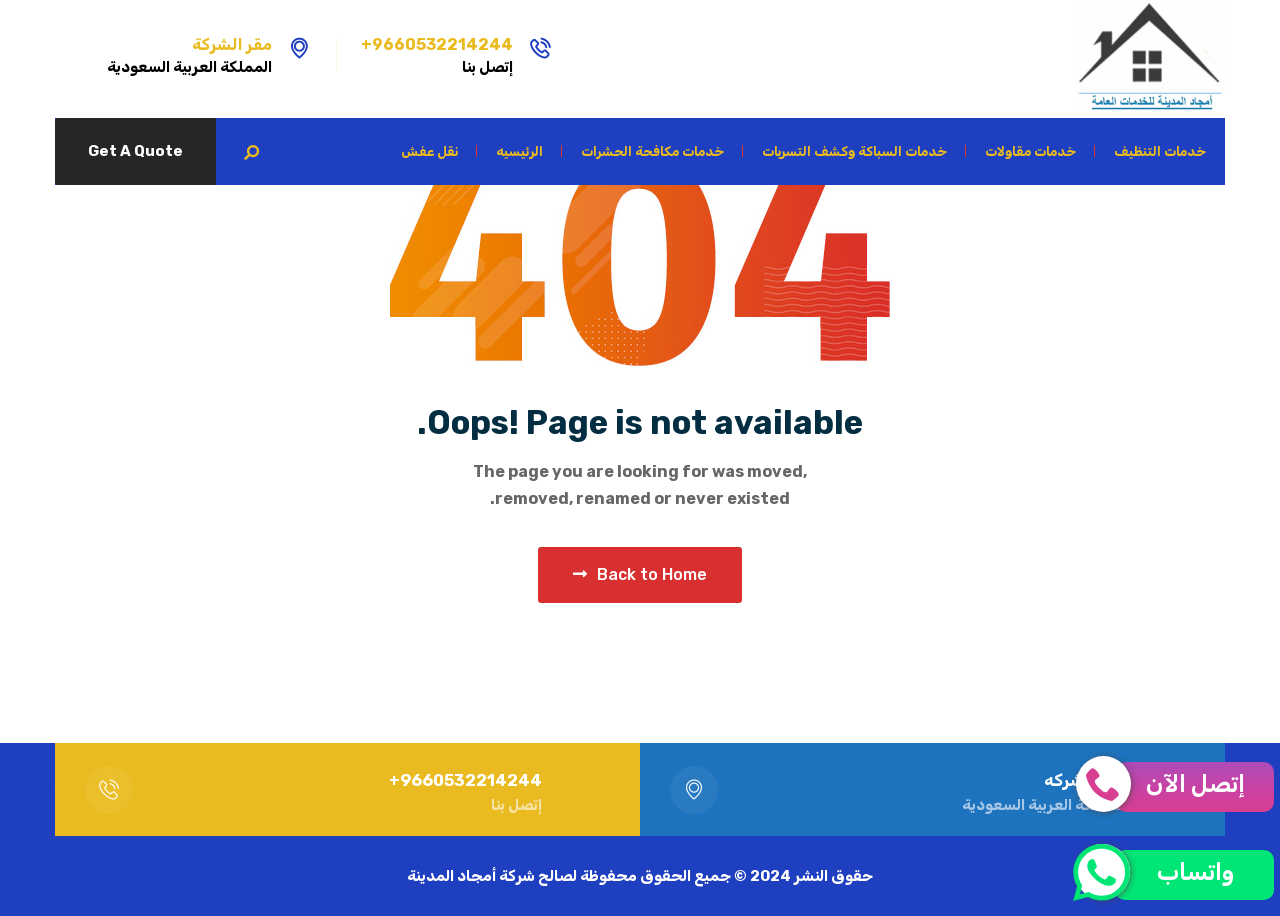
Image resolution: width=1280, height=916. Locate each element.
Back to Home (640, 574)
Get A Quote (135, 151)
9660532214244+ (437, 44)
